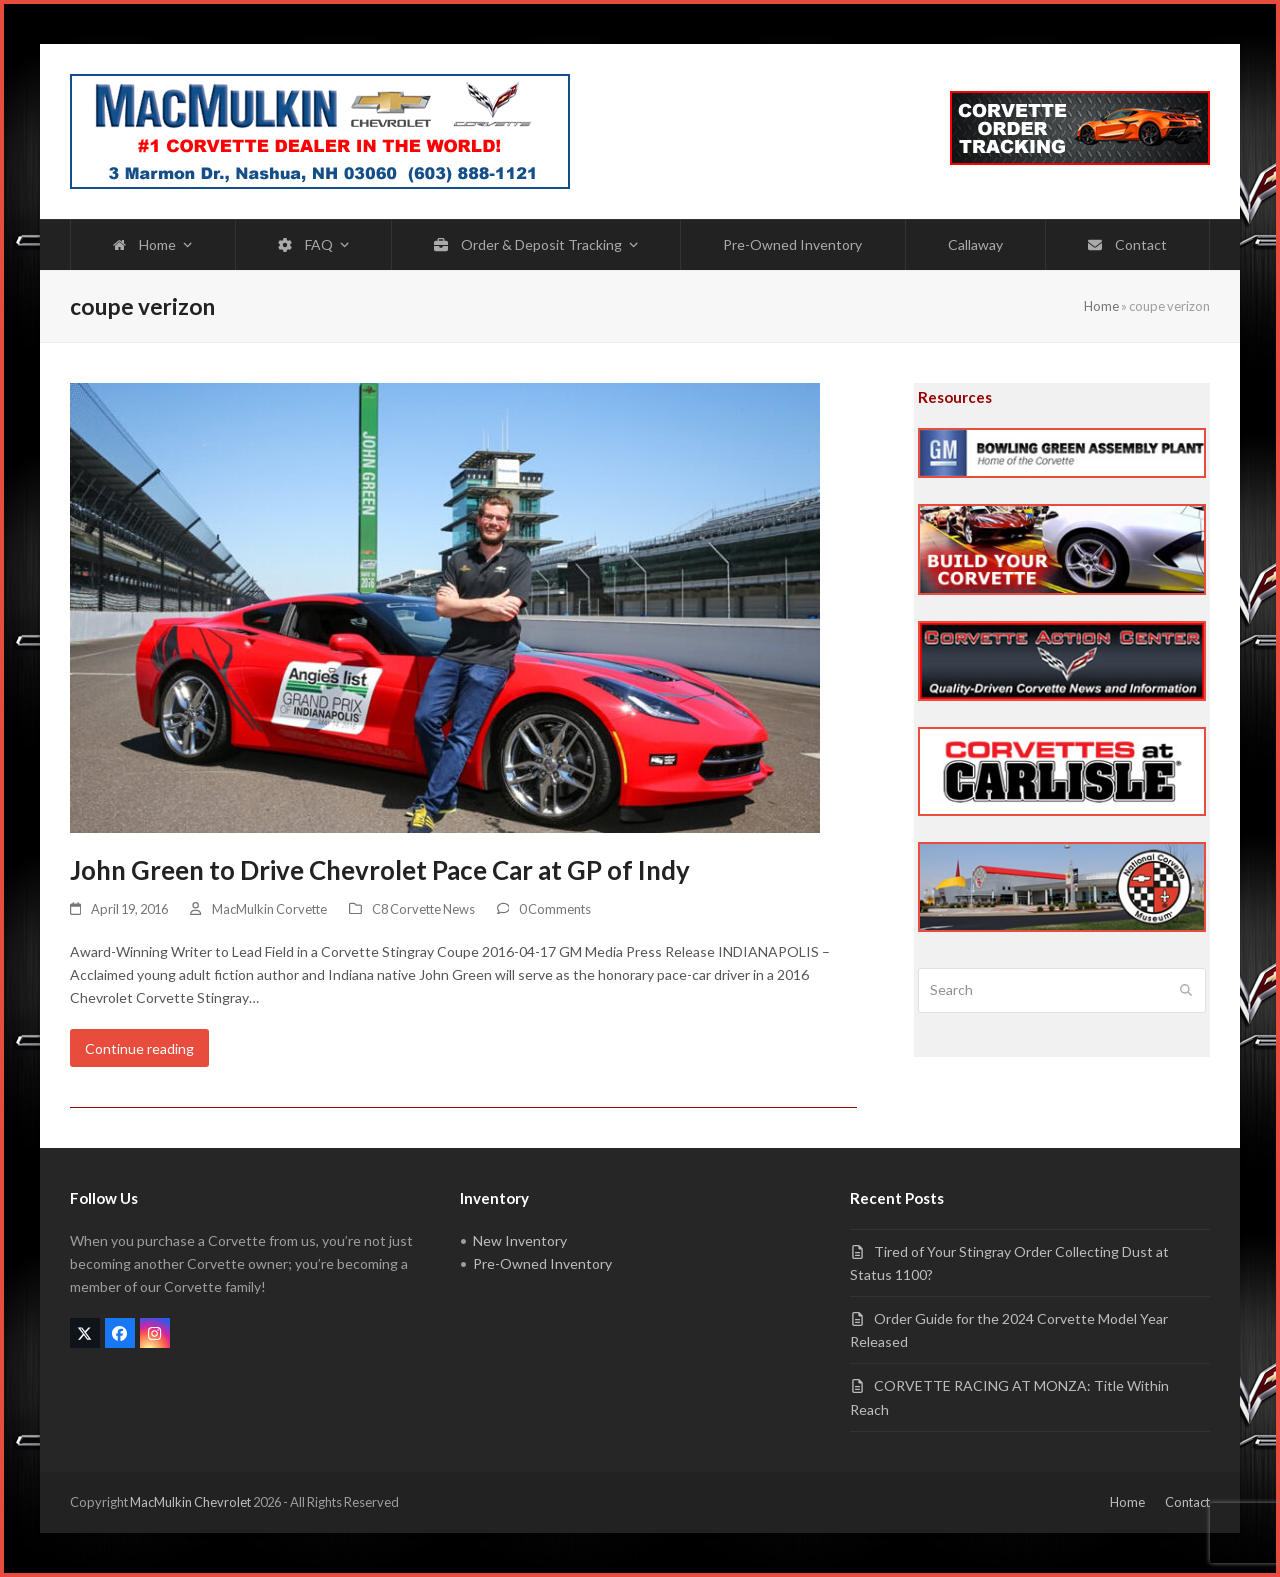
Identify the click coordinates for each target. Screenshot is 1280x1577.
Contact (1187, 1502)
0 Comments (555, 909)
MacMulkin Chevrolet (190, 1502)
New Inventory (520, 1240)
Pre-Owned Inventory (542, 1263)
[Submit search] (1186, 991)
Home (1101, 306)
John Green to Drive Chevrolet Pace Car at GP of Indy (380, 870)
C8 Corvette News (423, 909)
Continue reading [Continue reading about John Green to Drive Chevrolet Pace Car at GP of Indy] (139, 1048)
